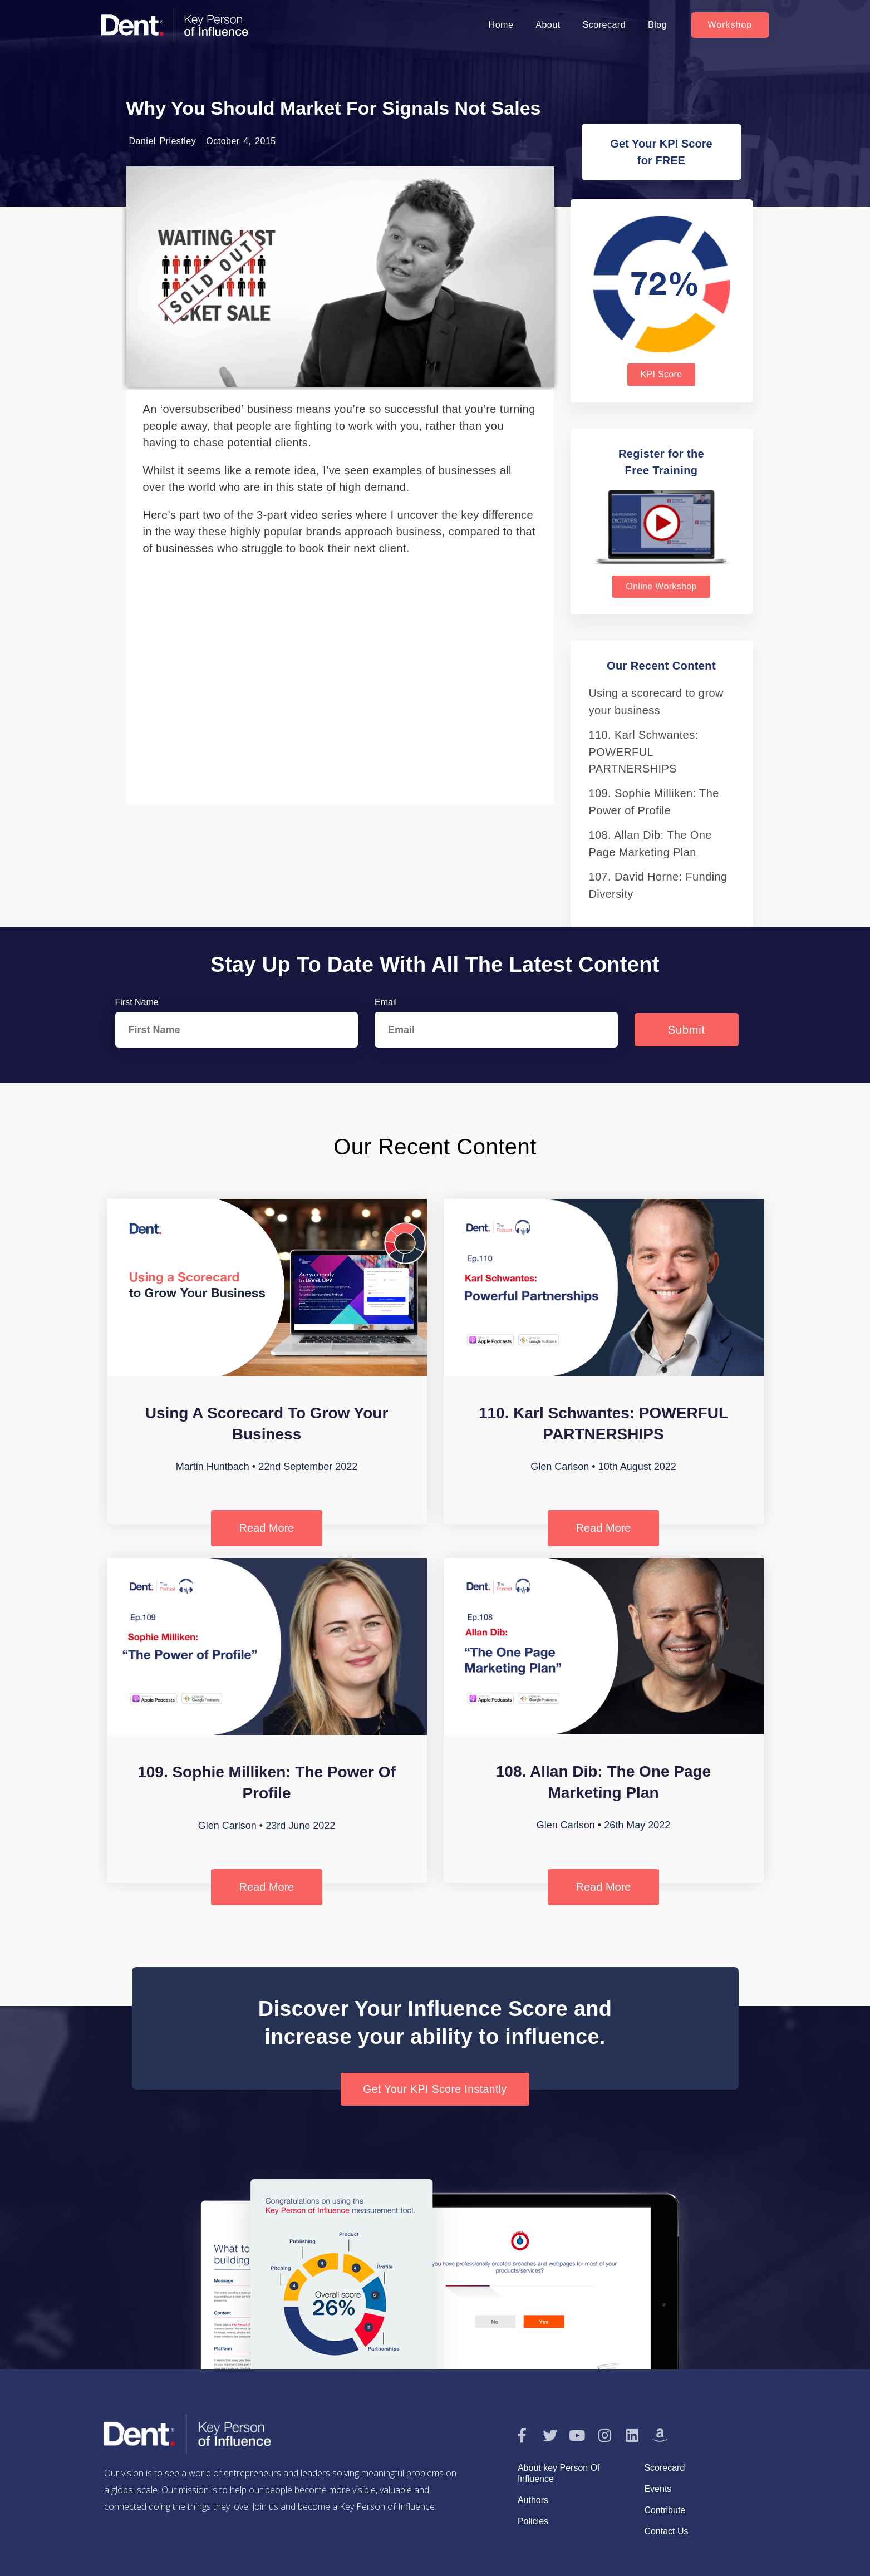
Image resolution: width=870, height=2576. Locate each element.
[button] (730, 25)
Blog (657, 25)
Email (386, 1002)
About (547, 25)
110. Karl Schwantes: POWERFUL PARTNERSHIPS (644, 752)
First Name (137, 1002)
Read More (266, 1528)
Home (501, 25)
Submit (686, 1030)
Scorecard (604, 25)
